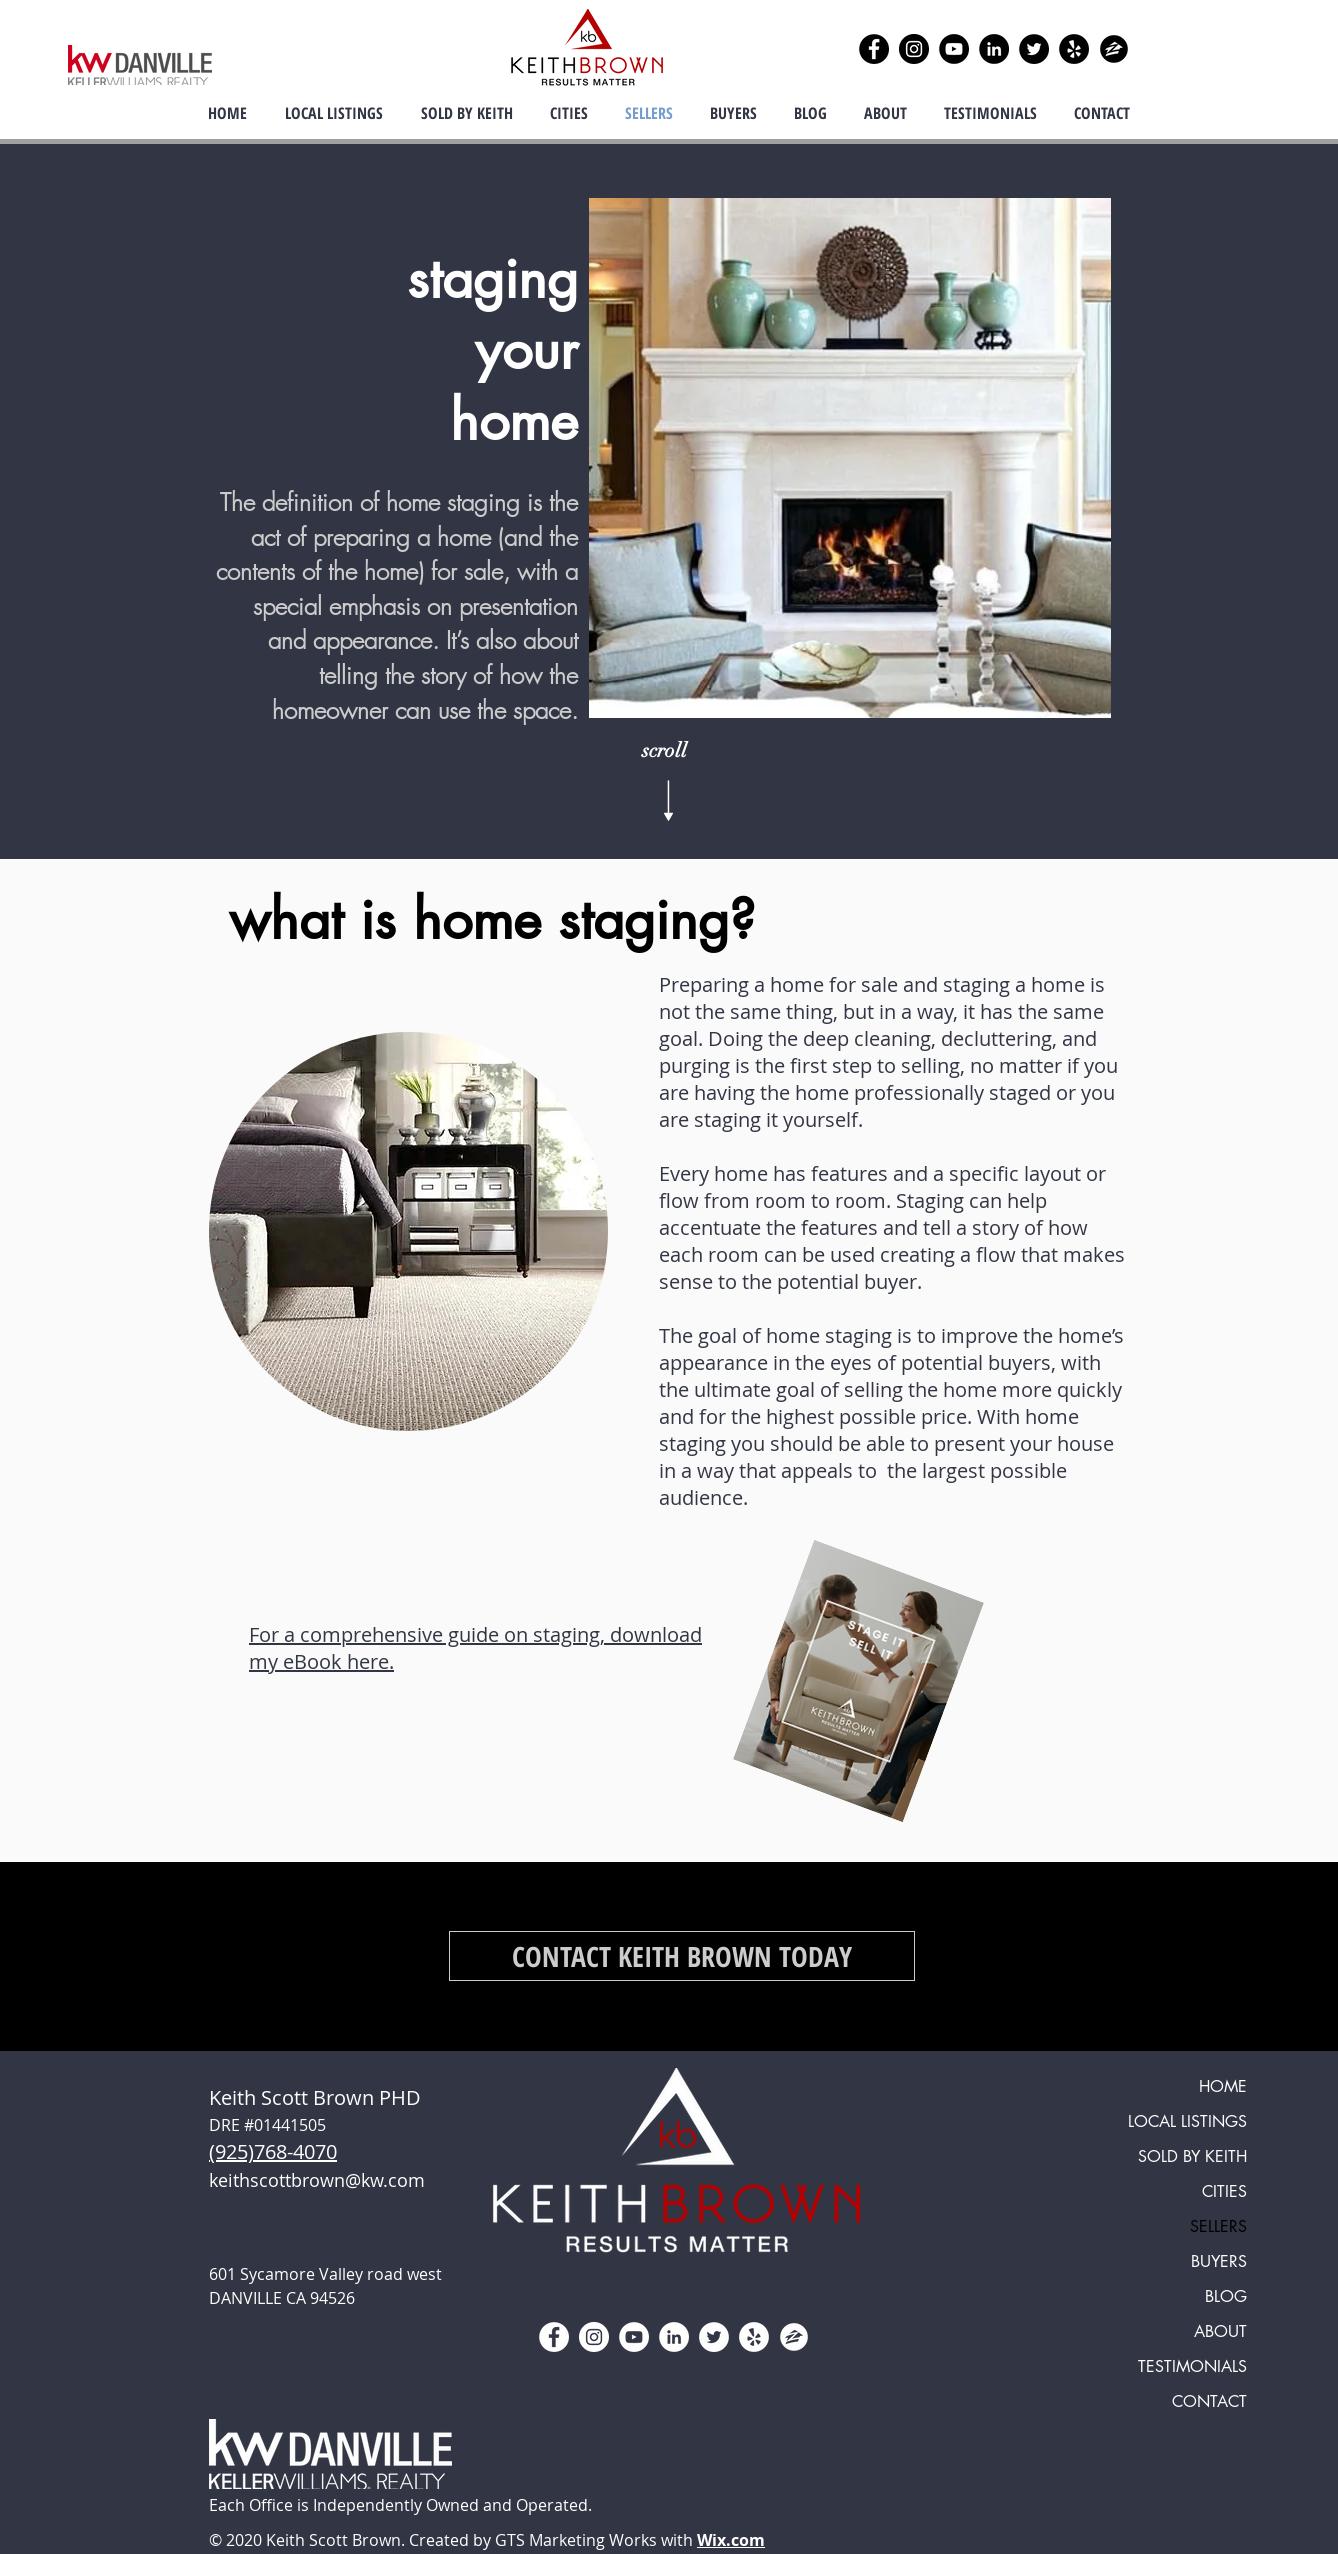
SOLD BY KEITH (1192, 2156)
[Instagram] (914, 49)
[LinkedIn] (994, 49)
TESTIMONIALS (1192, 2366)
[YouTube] (954, 49)
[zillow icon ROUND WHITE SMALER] (794, 2337)
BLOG (1226, 2296)
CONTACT (1209, 2401)
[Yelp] (1074, 49)
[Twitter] (1034, 49)
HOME (1223, 2086)
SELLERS (1218, 2226)
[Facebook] (874, 49)
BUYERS (1219, 2261)
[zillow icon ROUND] (1114, 49)
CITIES (1224, 2191)
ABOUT (1220, 2331)
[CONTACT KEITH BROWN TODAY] (682, 1956)
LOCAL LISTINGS (1187, 2121)
